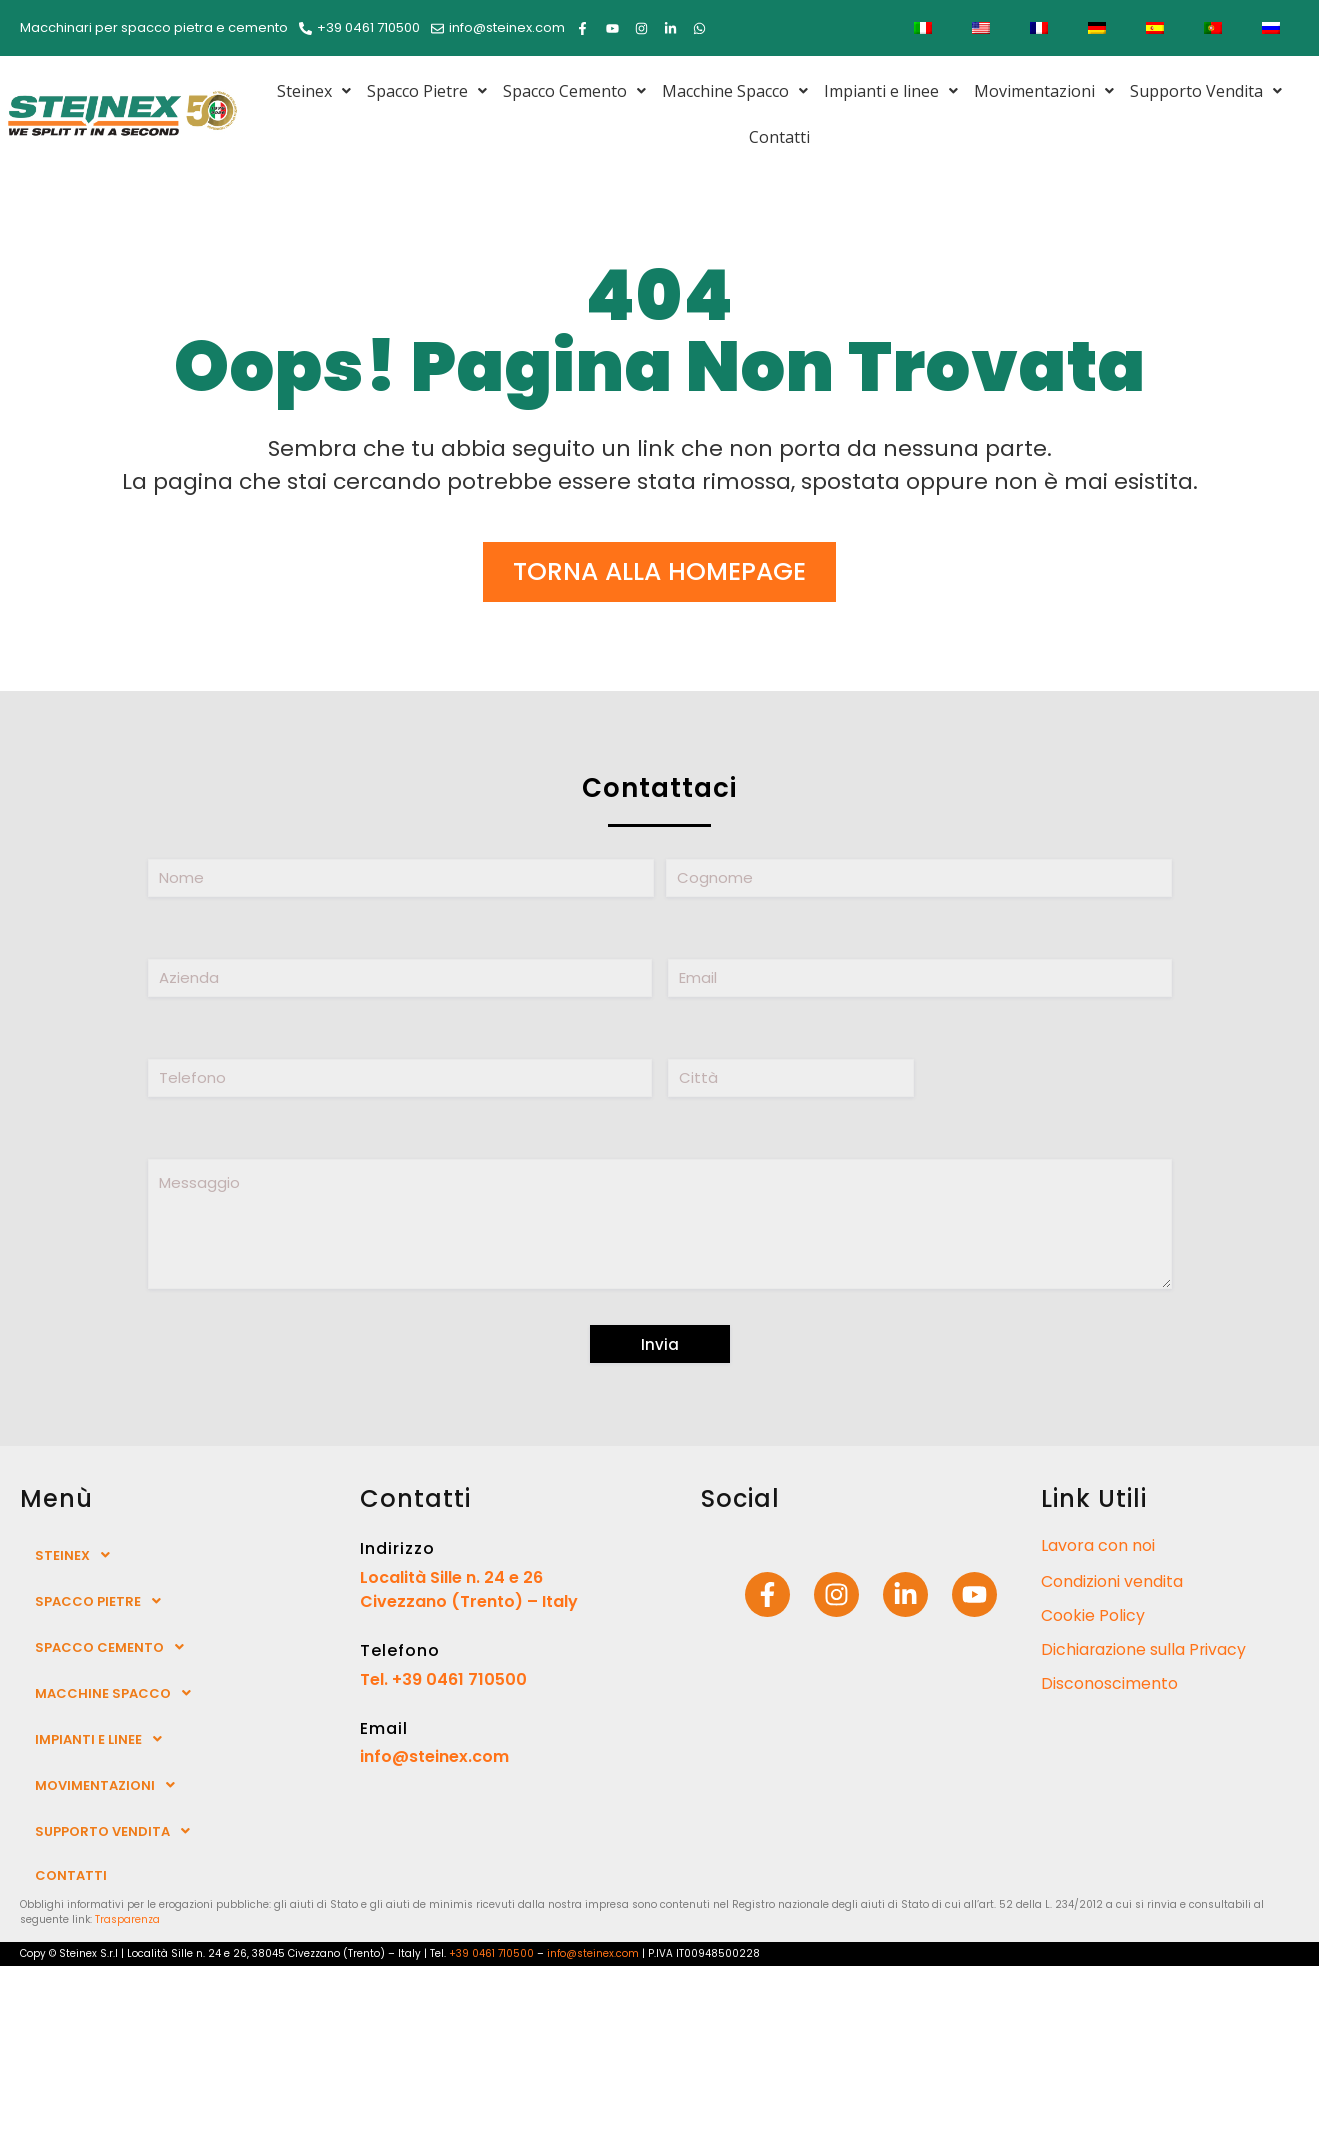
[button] (314, 91)
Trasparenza (127, 1919)
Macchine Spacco (735, 91)
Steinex (314, 91)
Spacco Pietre (427, 91)
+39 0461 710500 (491, 1953)
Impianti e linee (891, 91)
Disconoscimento (1109, 1683)
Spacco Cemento (574, 91)
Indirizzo (397, 1548)
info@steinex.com (434, 1756)
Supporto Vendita (1206, 91)
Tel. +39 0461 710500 (443, 1679)
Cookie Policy (1093, 1615)
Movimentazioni (1044, 91)
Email (384, 1728)
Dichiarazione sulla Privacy (1144, 1649)
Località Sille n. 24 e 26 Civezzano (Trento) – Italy (469, 1589)
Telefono (400, 1650)
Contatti (779, 137)
